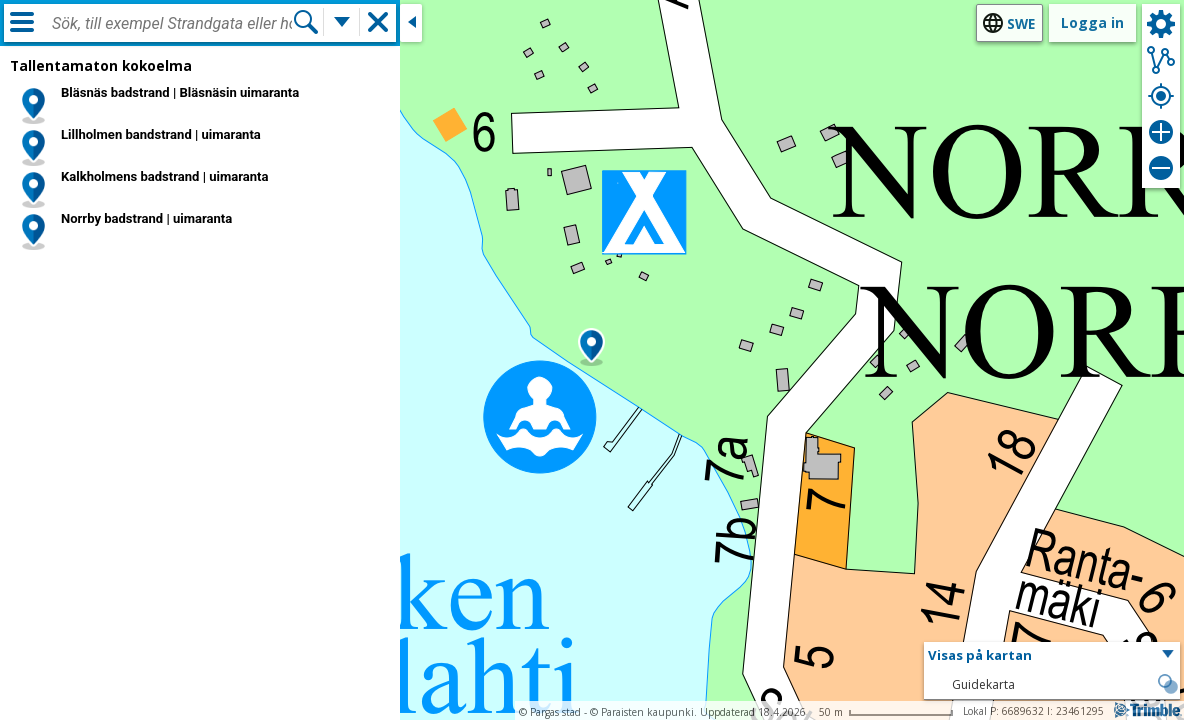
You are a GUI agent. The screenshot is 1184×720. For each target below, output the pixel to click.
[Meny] (22, 22)
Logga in (1092, 22)
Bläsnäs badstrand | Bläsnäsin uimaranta (180, 92)
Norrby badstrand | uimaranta (146, 218)
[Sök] (306, 22)
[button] (591, 347)
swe (1021, 23)
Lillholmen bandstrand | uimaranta (161, 134)
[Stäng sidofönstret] (411, 23)
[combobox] (172, 24)
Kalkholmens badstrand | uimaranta (165, 176)
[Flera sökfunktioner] (342, 22)
